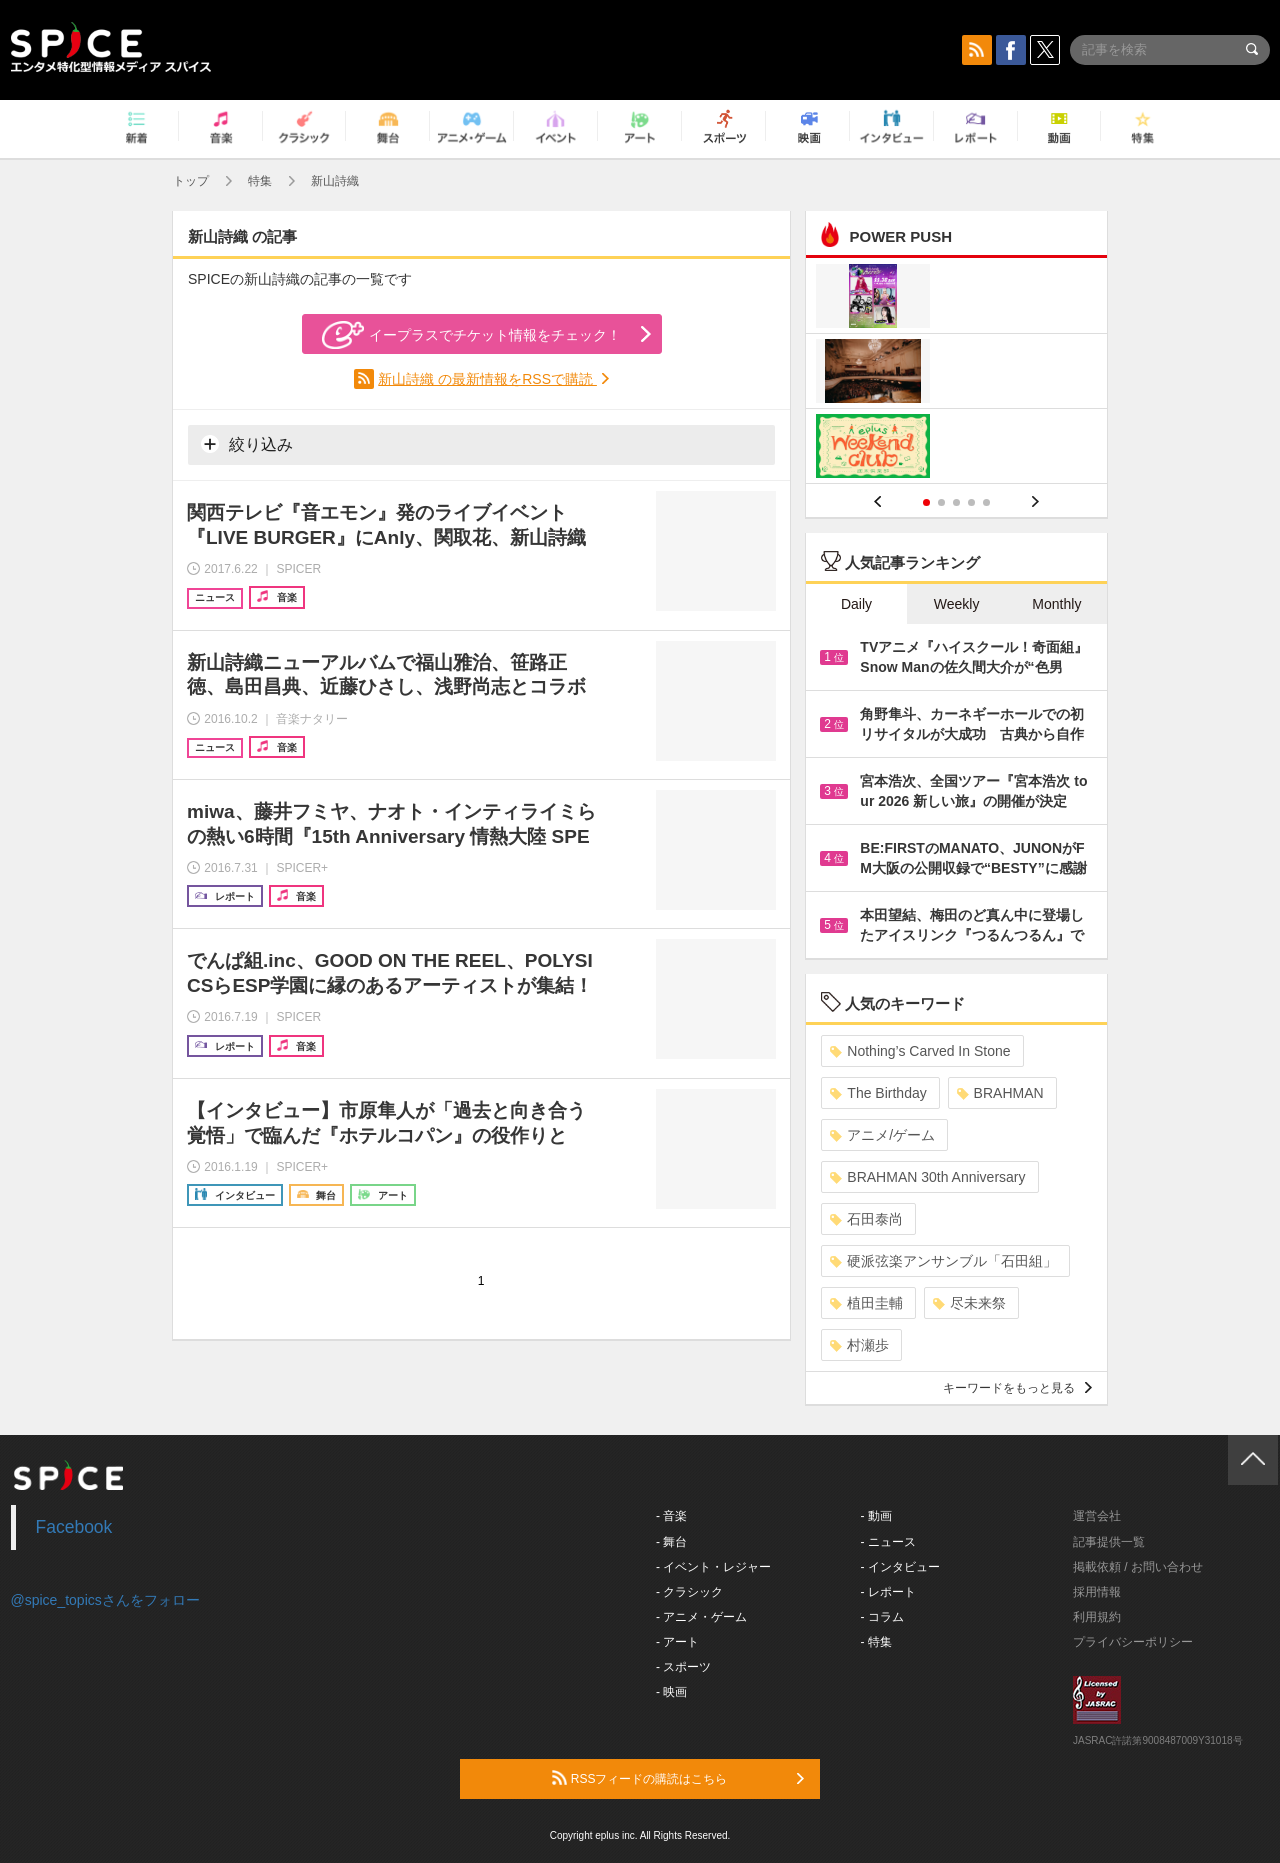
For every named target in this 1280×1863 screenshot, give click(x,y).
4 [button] (971, 502)
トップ (191, 181)
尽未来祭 (969, 1303)
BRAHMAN (1000, 1093)
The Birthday (878, 1093)
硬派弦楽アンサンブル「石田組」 (943, 1261)
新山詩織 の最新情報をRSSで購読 (487, 379)
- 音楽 (671, 1516)
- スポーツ (683, 1667)
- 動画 (876, 1516)
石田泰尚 (866, 1219)
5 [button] (986, 502)
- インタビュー (900, 1567)
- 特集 (876, 1642)
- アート (677, 1642)
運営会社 (1097, 1516)
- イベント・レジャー (713, 1567)
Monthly (1056, 604)
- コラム (882, 1617)
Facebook (74, 1527)
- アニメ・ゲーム (701, 1617)
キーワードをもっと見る (1017, 1388)
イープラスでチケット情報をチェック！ (471, 335)
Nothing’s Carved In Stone (920, 1051)
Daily (856, 604)
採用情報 (1097, 1592)
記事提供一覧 (1109, 1542)
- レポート (888, 1592)
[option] (956, 373)
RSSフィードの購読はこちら (678, 1778)
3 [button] (956, 502)
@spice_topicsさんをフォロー (105, 1600)
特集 (260, 181)
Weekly (957, 604)
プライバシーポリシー (1133, 1642)
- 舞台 (671, 1542)
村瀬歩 (859, 1345)
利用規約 (1097, 1617)
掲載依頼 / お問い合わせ (1138, 1567)
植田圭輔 (866, 1303)
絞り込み (247, 444)
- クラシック (689, 1592)
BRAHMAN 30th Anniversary (927, 1177)
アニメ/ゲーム (882, 1135)
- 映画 (671, 1692)
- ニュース (888, 1542)
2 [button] (941, 502)
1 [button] (926, 502)
